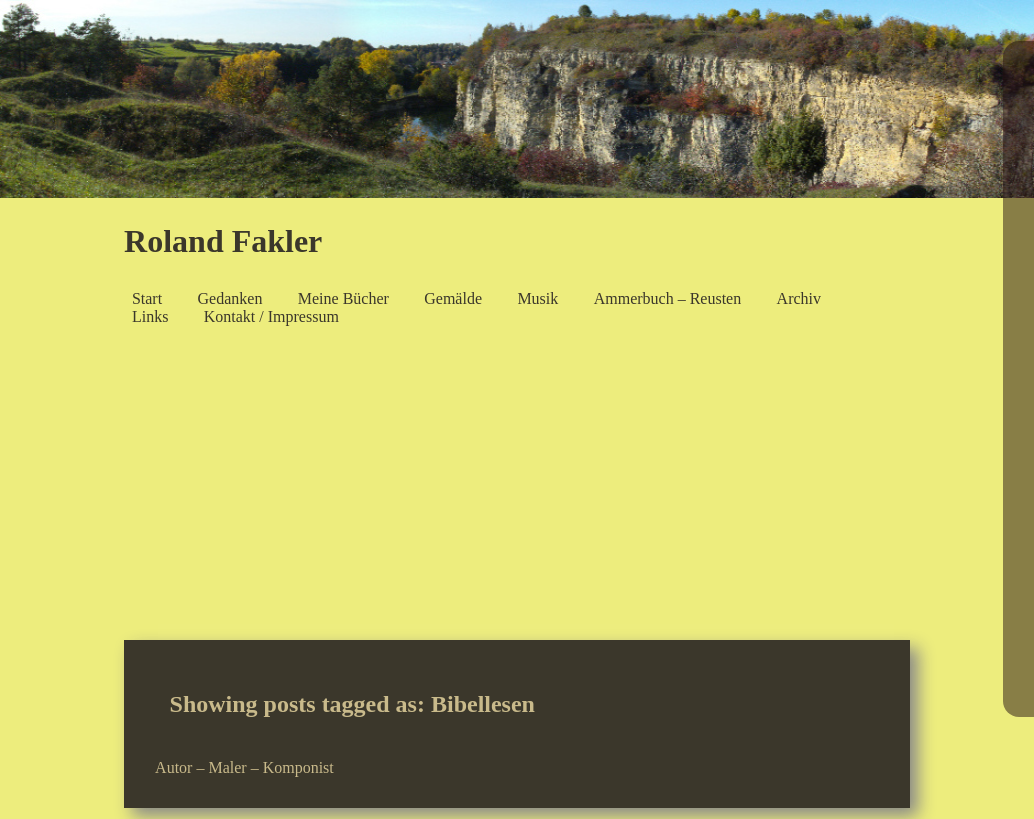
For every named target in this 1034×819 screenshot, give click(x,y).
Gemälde (453, 298)
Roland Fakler (223, 241)
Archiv (799, 298)
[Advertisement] (517, 490)
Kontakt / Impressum (271, 316)
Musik (537, 298)
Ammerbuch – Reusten (668, 298)
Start (147, 298)
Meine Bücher (343, 298)
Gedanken (230, 298)
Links (150, 316)
